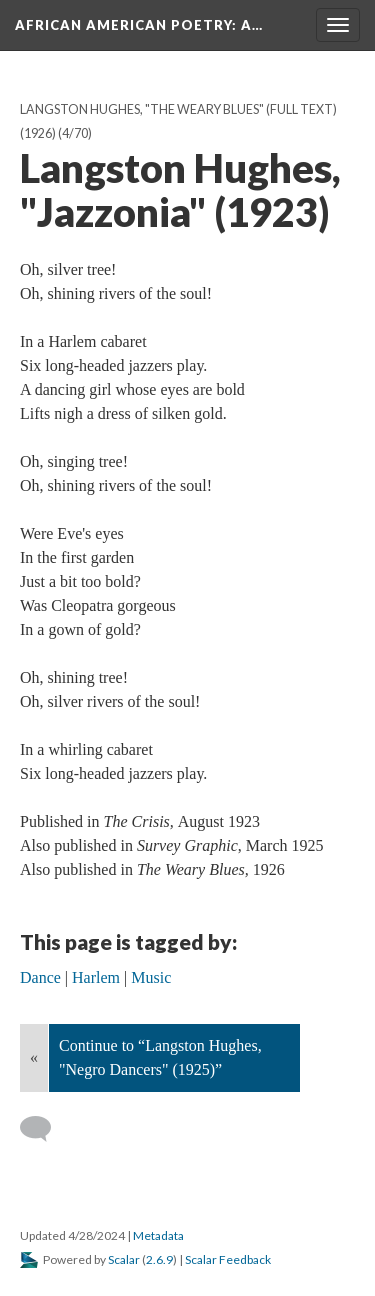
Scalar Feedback (228, 1259)
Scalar (124, 1259)
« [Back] (34, 1057)
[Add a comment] (44, 1129)
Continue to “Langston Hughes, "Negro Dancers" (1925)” (160, 1057)
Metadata (158, 1235)
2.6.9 (159, 1259)
